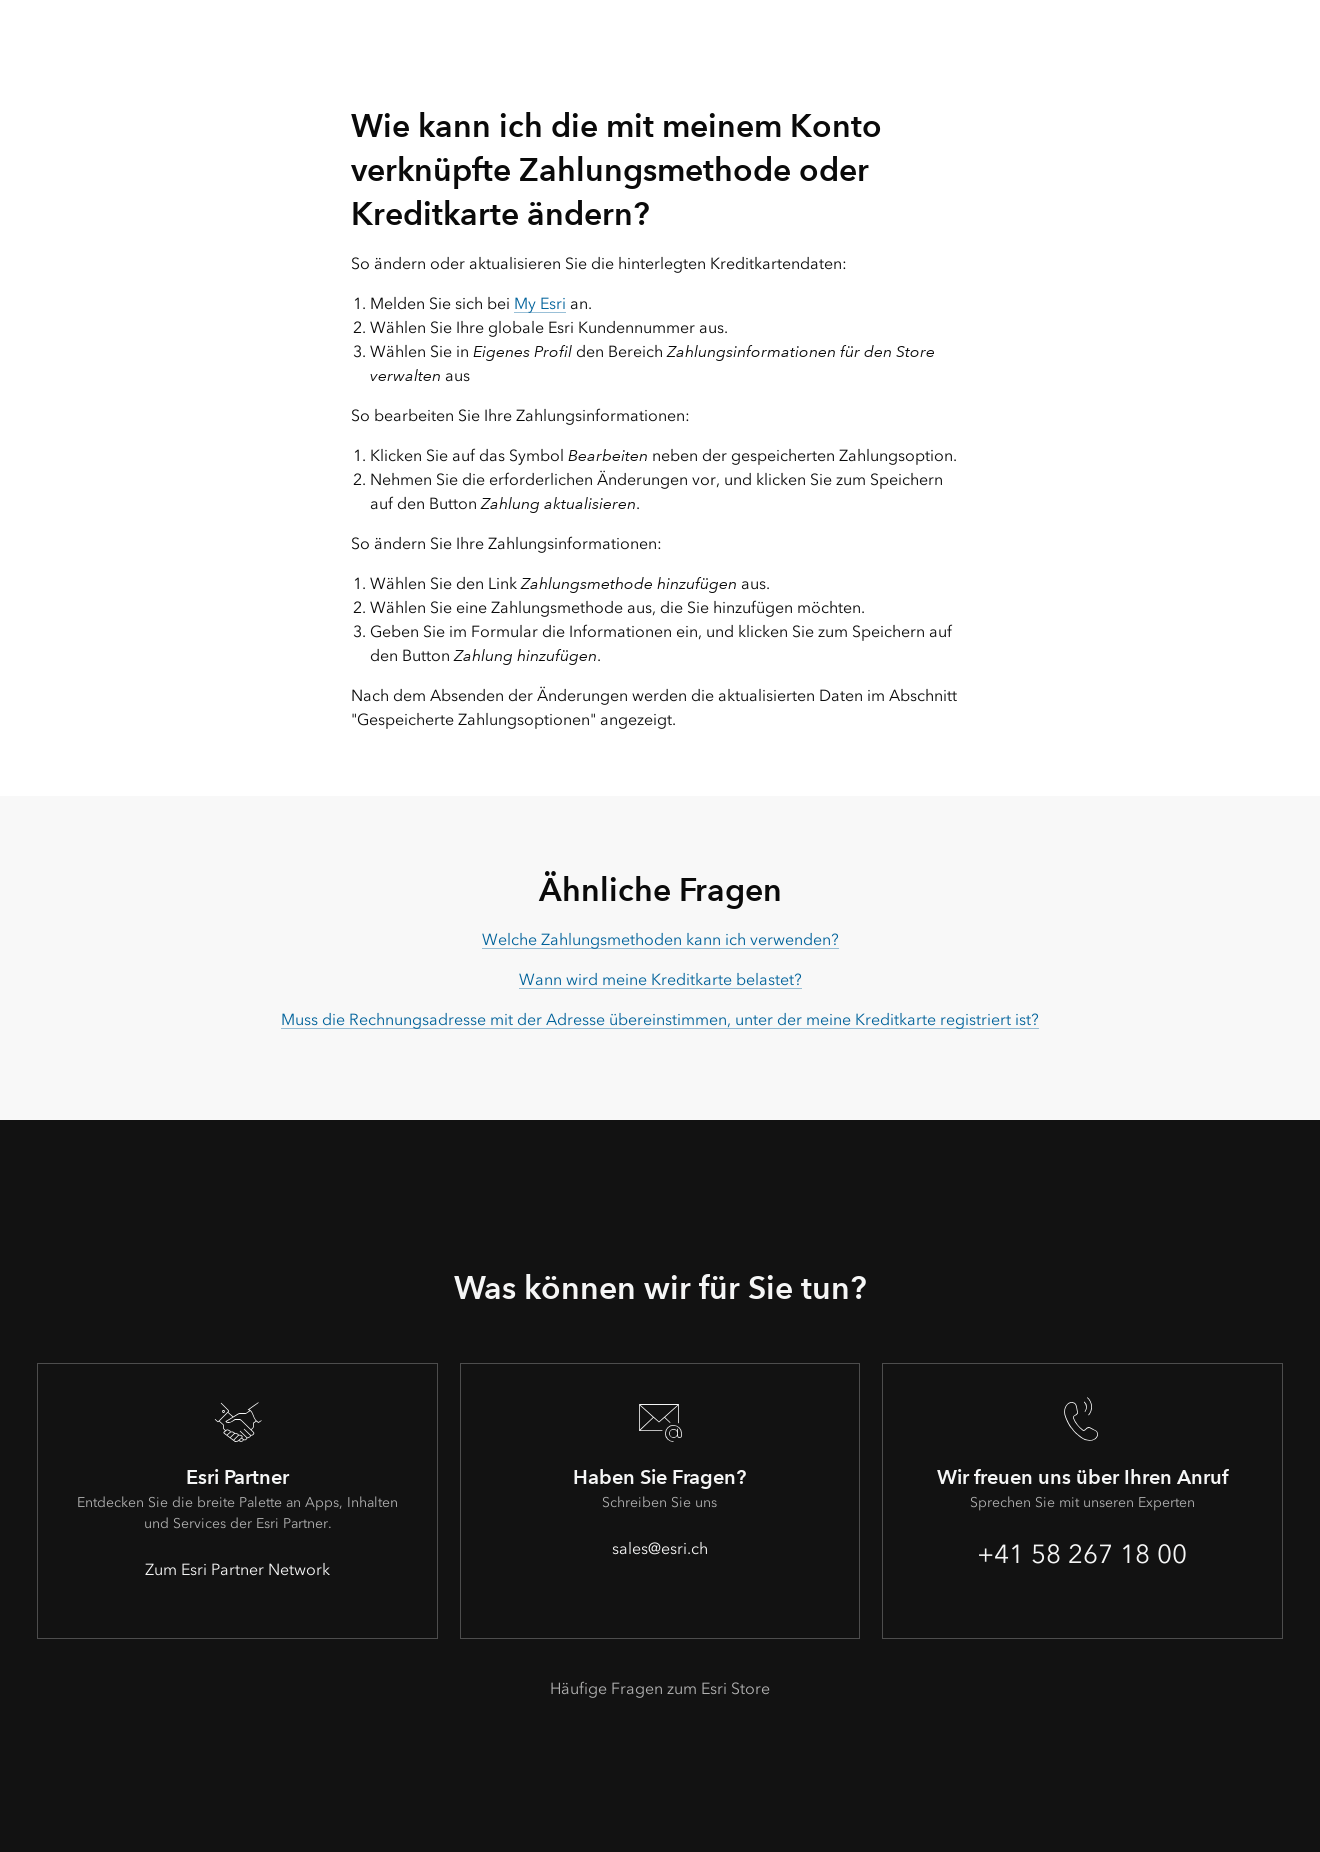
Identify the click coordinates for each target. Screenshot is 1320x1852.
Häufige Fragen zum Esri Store (660, 1688)
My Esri (540, 303)
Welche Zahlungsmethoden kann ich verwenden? (660, 939)
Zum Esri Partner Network (237, 1569)
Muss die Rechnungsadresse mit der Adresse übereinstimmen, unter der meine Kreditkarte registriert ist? (660, 1019)
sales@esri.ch (660, 1548)
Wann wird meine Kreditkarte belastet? (660, 979)
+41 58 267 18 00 (1082, 1554)
